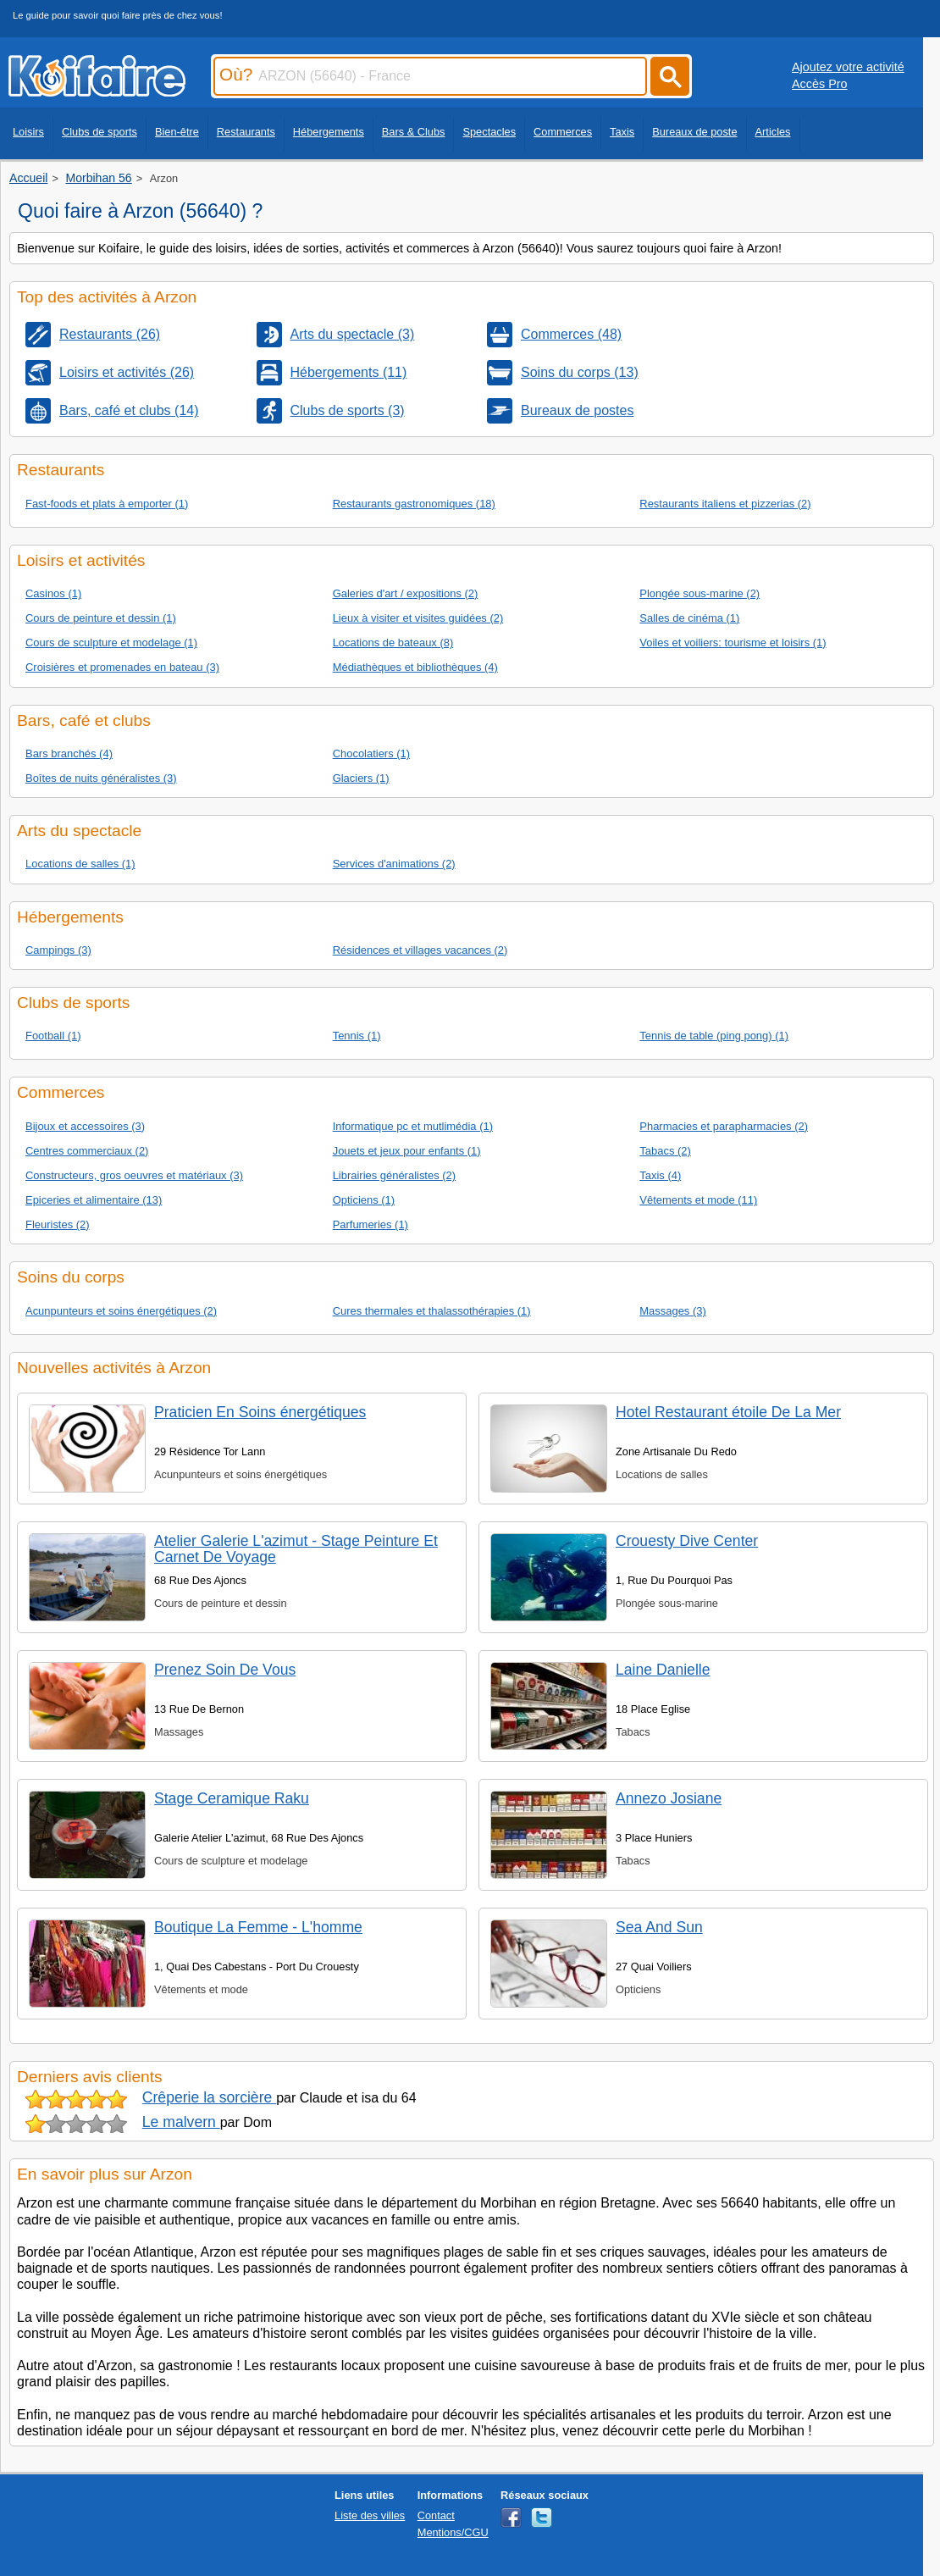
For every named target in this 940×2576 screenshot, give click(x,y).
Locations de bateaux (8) (393, 642)
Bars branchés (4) (69, 753)
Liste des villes (370, 2515)
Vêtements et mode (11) (698, 1200)
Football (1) (53, 1035)
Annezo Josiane (669, 1798)
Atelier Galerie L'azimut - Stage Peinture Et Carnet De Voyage (296, 1548)
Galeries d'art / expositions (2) (405, 593)
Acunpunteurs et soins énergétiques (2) (121, 1311)
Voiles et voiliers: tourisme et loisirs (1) (732, 642)
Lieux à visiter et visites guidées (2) (418, 618)
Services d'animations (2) (394, 863)
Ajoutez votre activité (848, 67)
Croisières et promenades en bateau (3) (122, 667)
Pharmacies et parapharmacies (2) (723, 1126)
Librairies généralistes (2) (394, 1175)
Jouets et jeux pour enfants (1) (407, 1150)
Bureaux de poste (694, 131)
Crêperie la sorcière (209, 2097)
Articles (773, 131)
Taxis (622, 131)
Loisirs (28, 131)
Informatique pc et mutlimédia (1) (413, 1126)
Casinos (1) (53, 593)
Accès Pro (820, 84)
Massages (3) (672, 1311)
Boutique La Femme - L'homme (258, 1927)
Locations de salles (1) (80, 863)
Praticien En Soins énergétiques (260, 1412)
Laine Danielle (663, 1669)
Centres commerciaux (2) (86, 1150)
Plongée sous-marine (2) (699, 593)
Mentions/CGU (453, 2532)
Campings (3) (58, 950)
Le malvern (181, 2121)
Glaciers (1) (361, 778)
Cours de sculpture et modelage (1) (111, 642)
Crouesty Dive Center (687, 1540)
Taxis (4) (660, 1175)
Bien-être (177, 131)
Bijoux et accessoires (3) (85, 1126)
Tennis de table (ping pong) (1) (713, 1035)
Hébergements (328, 131)
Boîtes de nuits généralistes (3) (101, 778)
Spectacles (489, 131)
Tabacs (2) (664, 1150)
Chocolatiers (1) (371, 753)
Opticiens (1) (364, 1200)
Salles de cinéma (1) (689, 618)
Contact (436, 2515)
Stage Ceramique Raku (231, 1798)
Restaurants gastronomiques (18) (414, 503)
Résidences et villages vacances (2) (420, 950)
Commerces (563, 131)
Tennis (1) (357, 1035)
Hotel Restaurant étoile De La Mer (728, 1412)
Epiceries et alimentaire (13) (93, 1200)
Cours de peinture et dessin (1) (100, 618)
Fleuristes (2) (57, 1224)
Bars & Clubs (413, 131)
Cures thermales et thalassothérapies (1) (432, 1311)
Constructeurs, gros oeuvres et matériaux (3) (134, 1175)
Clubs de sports (99, 131)
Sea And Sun (659, 1927)
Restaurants (246, 131)
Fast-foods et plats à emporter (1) (106, 503)
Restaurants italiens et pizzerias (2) (724, 503)
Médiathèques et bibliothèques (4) (415, 667)
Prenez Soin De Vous (225, 1669)
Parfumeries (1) (370, 1224)
